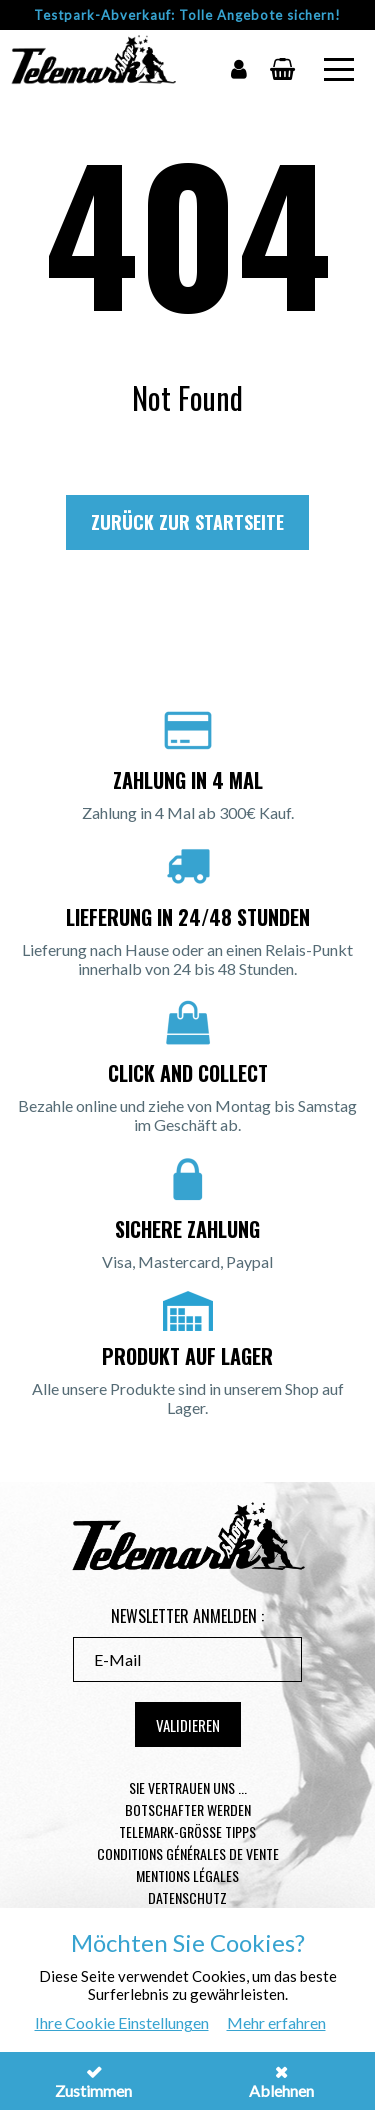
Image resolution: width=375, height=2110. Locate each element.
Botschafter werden (188, 1809)
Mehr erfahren (276, 2022)
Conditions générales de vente (188, 1853)
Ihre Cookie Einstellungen (122, 2022)
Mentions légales (187, 1875)
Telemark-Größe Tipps (187, 1831)
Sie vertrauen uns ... (188, 1787)
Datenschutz (187, 1897)
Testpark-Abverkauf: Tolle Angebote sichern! (187, 15)
